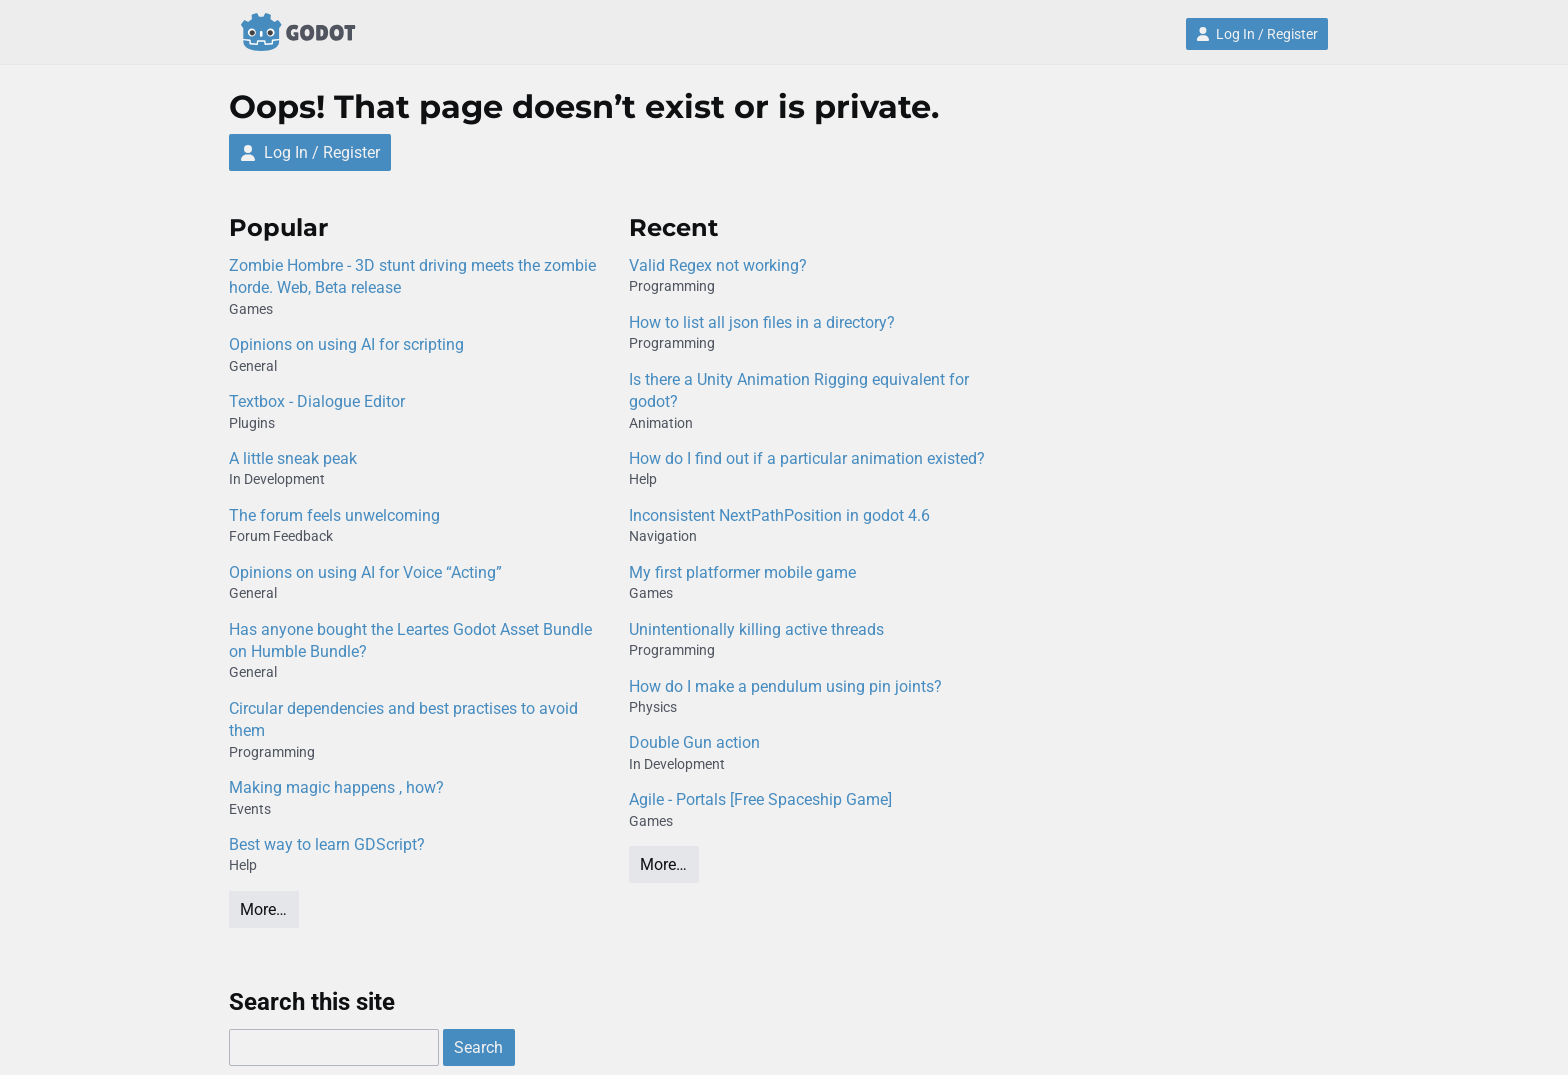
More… (263, 909)
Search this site (312, 1002)
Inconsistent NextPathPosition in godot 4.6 (779, 515)
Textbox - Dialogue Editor (317, 401)
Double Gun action (694, 742)
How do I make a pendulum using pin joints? (785, 686)
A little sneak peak (293, 458)
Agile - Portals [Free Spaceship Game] (760, 799)
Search (478, 1047)
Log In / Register (1257, 34)
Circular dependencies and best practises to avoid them (403, 719)
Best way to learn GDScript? (327, 844)
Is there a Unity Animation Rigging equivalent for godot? (799, 390)
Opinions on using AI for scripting (346, 344)
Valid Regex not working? (718, 265)
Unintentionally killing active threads (756, 629)
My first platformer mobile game (742, 572)
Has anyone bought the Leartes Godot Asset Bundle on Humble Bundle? (410, 640)
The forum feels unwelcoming (334, 515)
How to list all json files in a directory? (762, 322)
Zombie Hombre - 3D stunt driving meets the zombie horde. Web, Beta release (412, 276)
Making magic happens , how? (336, 787)
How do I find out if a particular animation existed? (807, 458)
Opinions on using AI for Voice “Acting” (365, 572)
